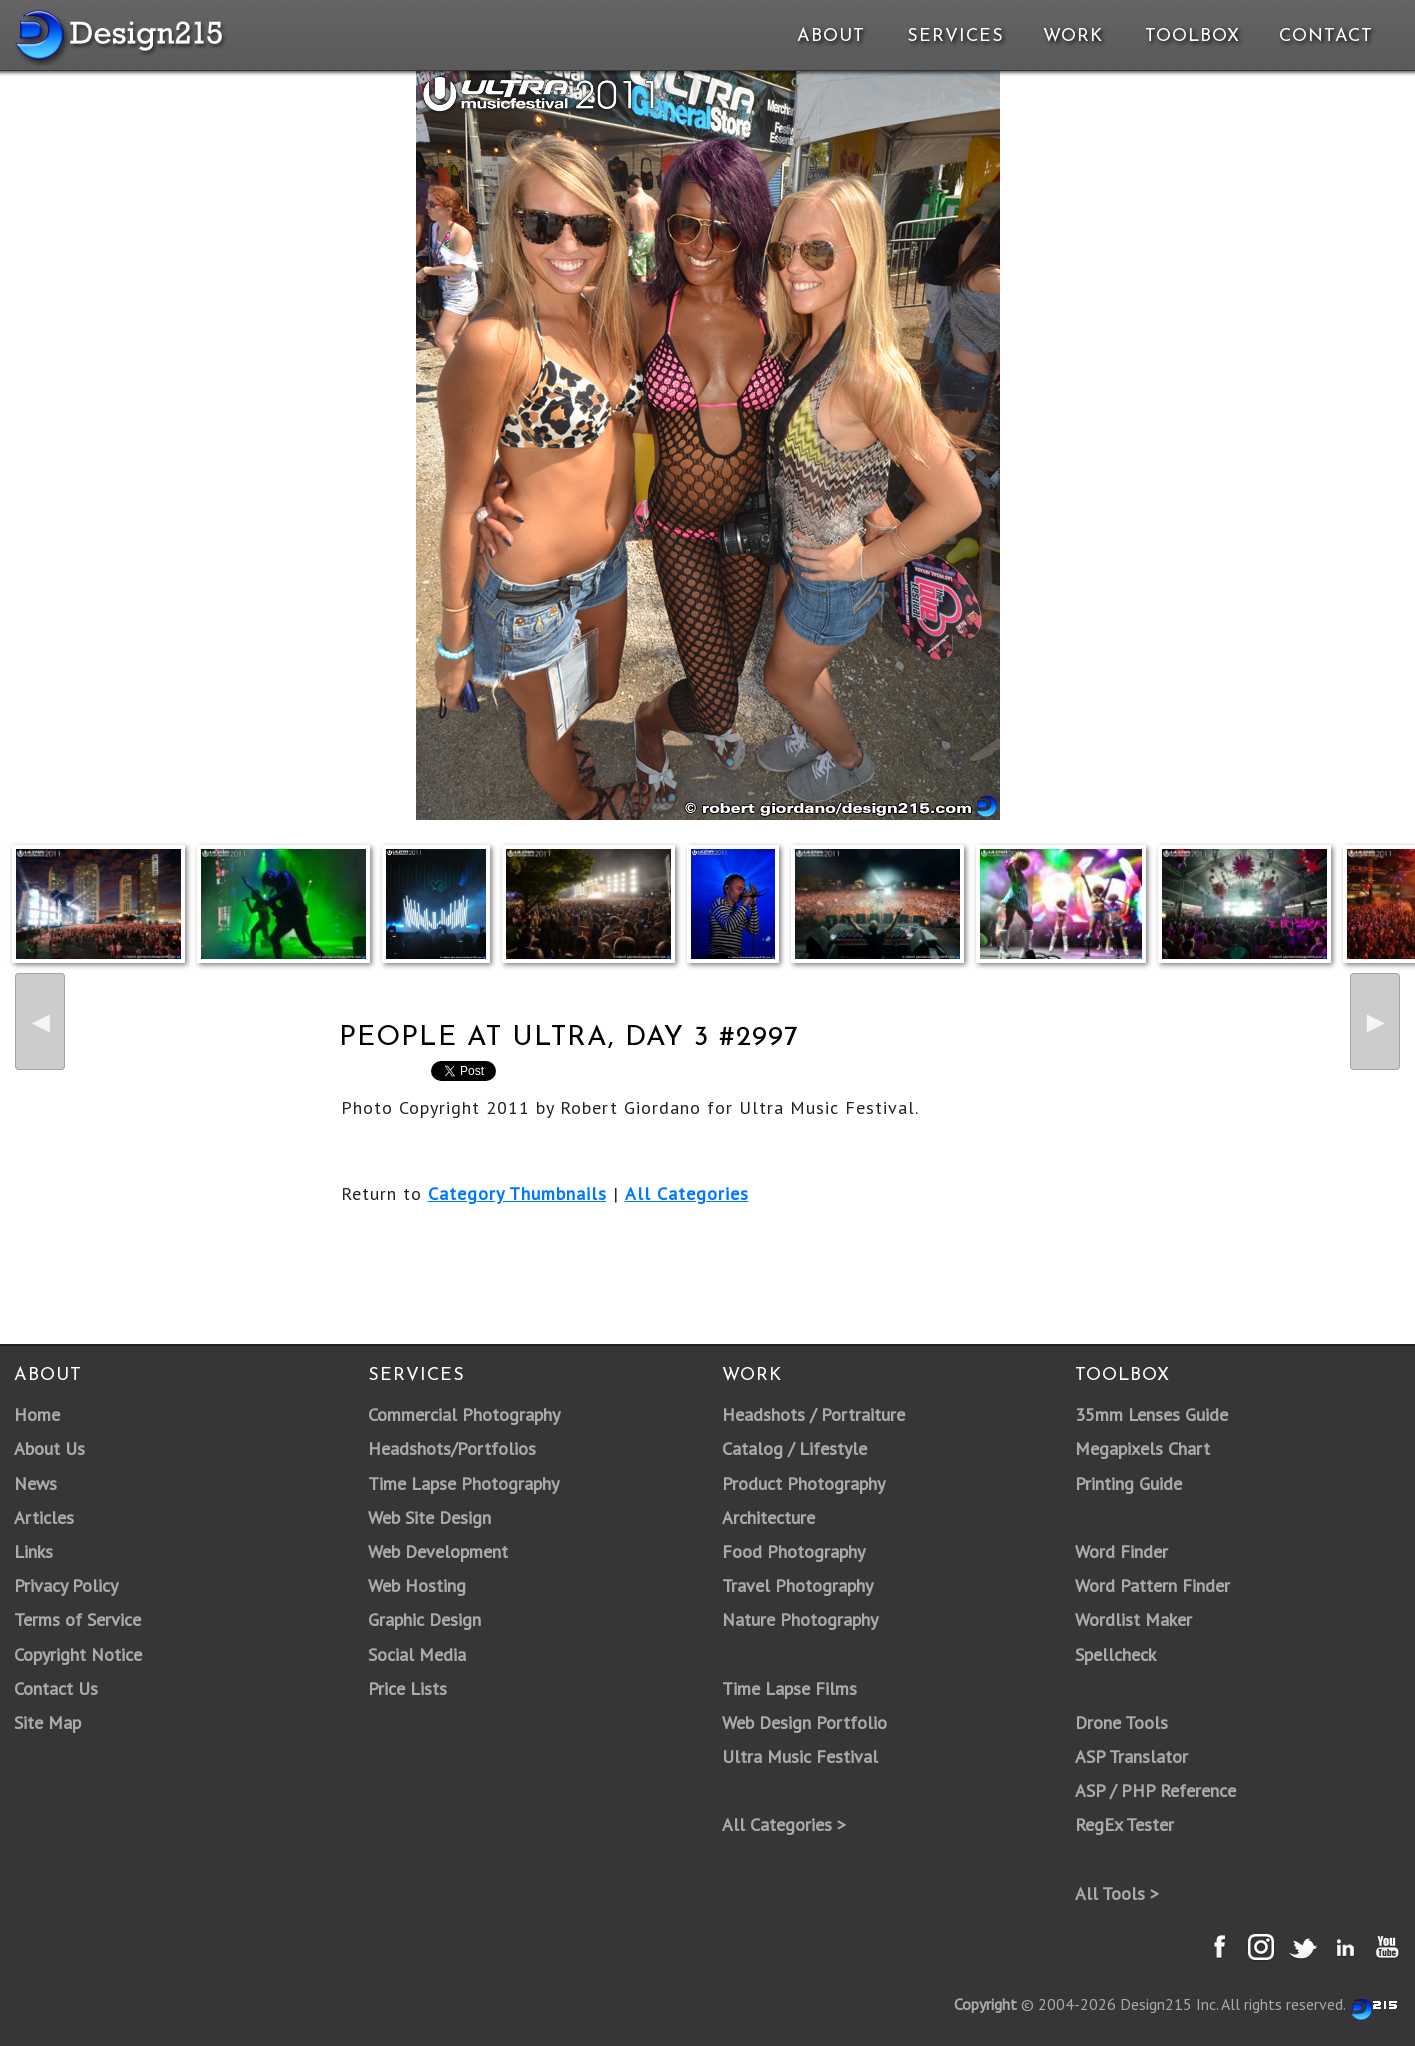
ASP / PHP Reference (1155, 1790)
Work (1073, 36)
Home (37, 1414)
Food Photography (793, 1551)
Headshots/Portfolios (452, 1448)
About (831, 36)
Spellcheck (1115, 1654)
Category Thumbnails (517, 1193)
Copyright (985, 2004)
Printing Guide (1128, 1483)
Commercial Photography (464, 1414)
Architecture (768, 1517)
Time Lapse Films (789, 1688)
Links (33, 1551)
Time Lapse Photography (463, 1483)
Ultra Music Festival (800, 1756)
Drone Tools (1121, 1722)
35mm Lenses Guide (1151, 1414)
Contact (1324, 36)
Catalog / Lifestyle (794, 1448)
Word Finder (1121, 1551)
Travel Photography (797, 1585)
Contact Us (56, 1688)
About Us (49, 1448)
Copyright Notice (78, 1654)
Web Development (438, 1551)
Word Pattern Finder (1152, 1585)
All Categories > (784, 1824)
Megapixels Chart (1142, 1448)
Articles (44, 1517)
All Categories (687, 1193)
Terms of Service (77, 1619)
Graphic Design (424, 1619)
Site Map (47, 1722)
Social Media (417, 1654)
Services (955, 36)
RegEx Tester (1124, 1824)
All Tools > (1117, 1893)
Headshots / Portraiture (813, 1414)
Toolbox (1192, 36)
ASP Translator (1131, 1756)
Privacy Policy (66, 1585)
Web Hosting (417, 1585)
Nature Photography (800, 1619)
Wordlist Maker (1133, 1619)
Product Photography (803, 1483)
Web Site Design (429, 1517)
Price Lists (407, 1688)
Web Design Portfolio (804, 1722)
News (35, 1483)
